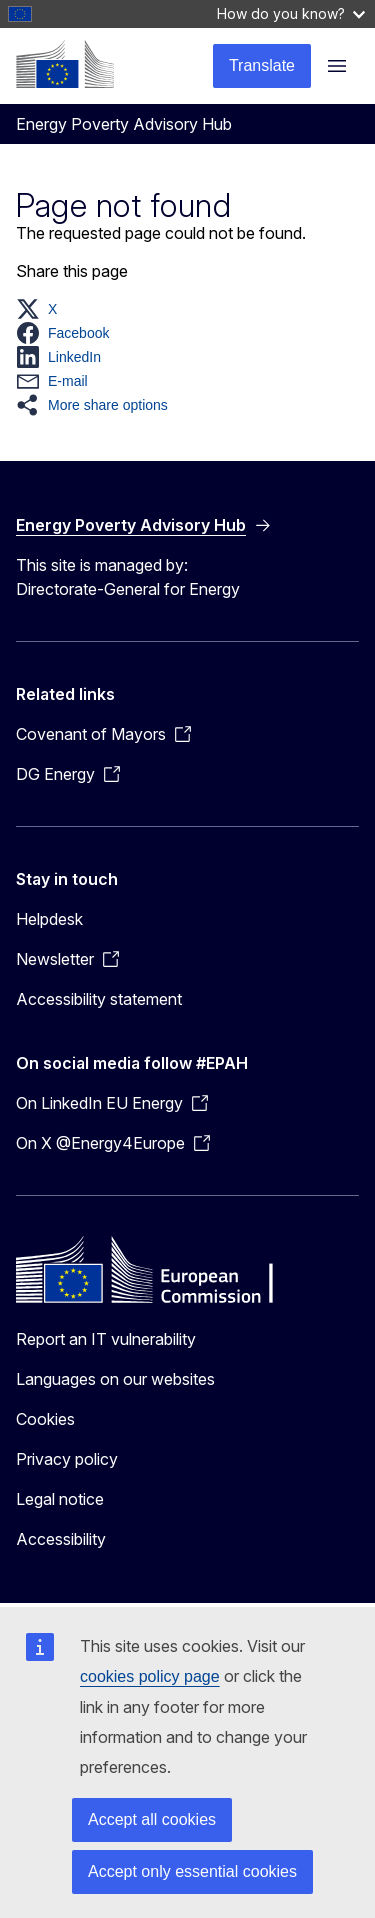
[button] (42, 309)
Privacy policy (67, 1459)
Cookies (45, 1419)
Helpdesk (49, 919)
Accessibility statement (99, 999)
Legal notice (60, 1499)
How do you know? (291, 13)
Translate (262, 65)
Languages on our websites (115, 1379)
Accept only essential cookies (192, 1871)
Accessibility (61, 1539)
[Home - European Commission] (65, 64)
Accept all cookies (152, 1819)
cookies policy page (150, 1676)
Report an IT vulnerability (106, 1339)
